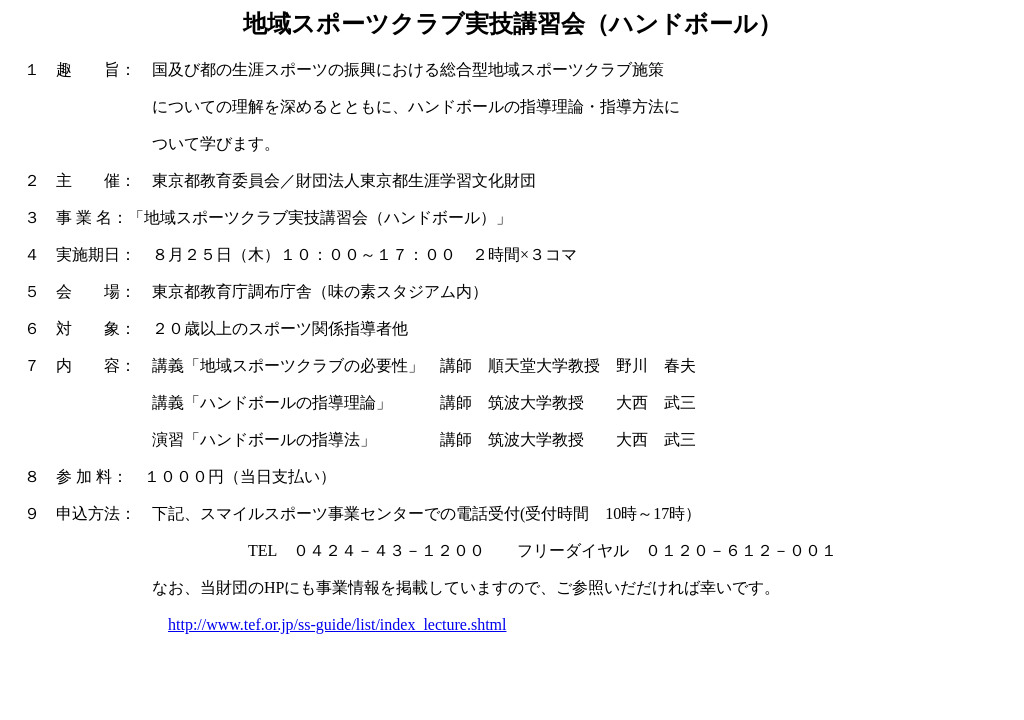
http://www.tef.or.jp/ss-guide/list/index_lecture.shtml (337, 624)
